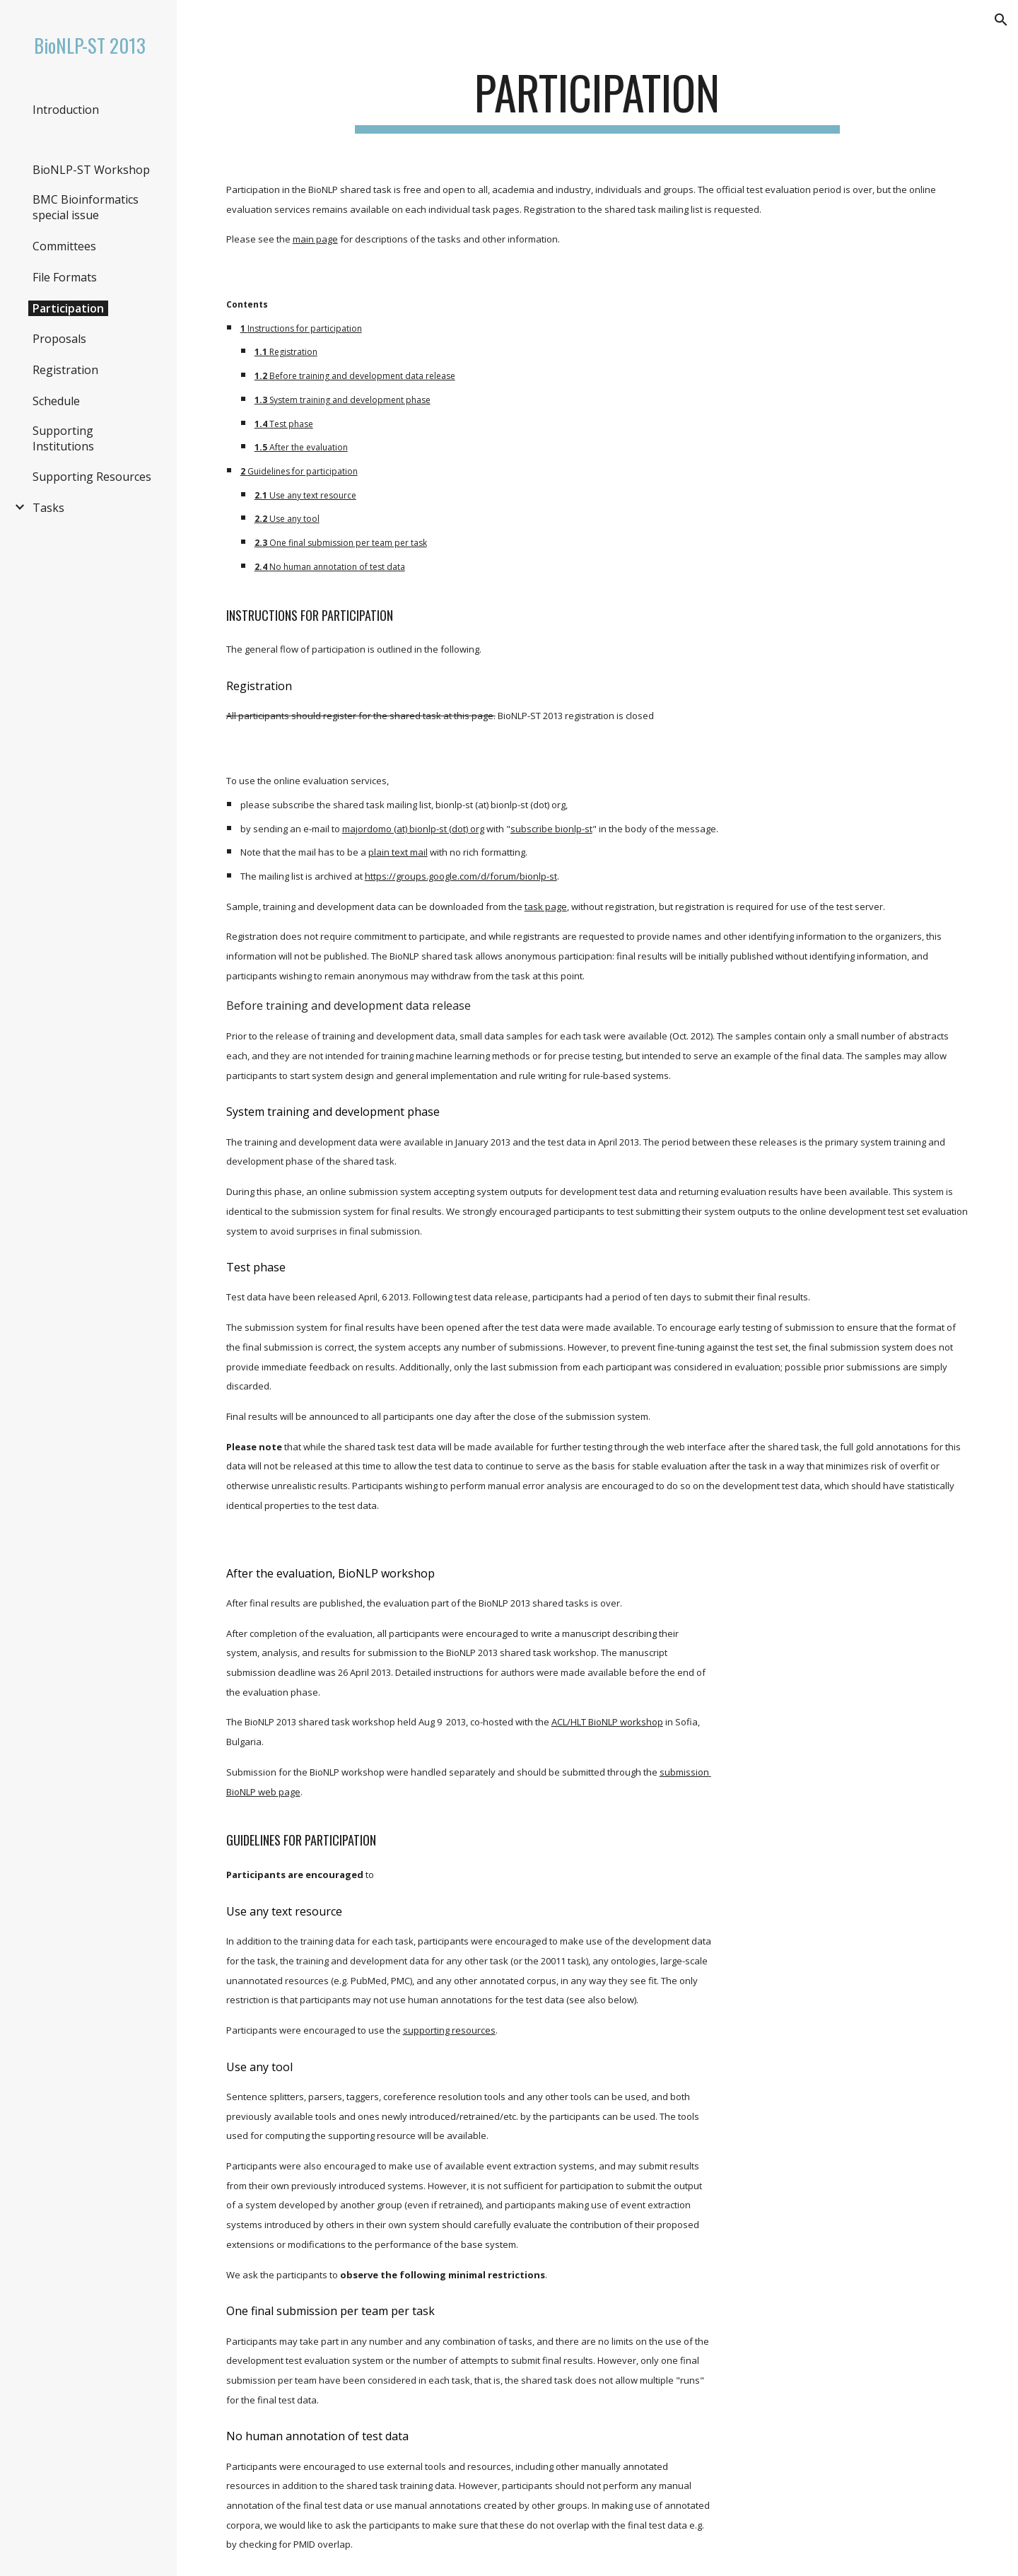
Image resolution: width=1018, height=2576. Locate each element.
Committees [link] (64, 246)
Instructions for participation (304, 328)
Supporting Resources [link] (92, 476)
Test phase (291, 424)
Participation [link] (68, 308)
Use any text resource (312, 495)
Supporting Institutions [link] (63, 438)
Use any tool (294, 519)
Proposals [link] (59, 338)
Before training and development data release (362, 376)
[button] (1001, 20)
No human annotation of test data (337, 567)
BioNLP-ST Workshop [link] (91, 169)
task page (546, 906)
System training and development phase (350, 400)
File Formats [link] (65, 277)
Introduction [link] (66, 109)
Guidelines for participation (302, 471)
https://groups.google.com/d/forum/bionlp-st (461, 876)
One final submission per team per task (348, 543)
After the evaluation (308, 447)
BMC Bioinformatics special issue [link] (86, 207)
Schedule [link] (56, 401)
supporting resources (449, 2030)
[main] (597, 99)
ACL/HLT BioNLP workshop (607, 1721)
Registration (293, 352)
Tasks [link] (48, 507)
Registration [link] (65, 370)
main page (315, 239)
